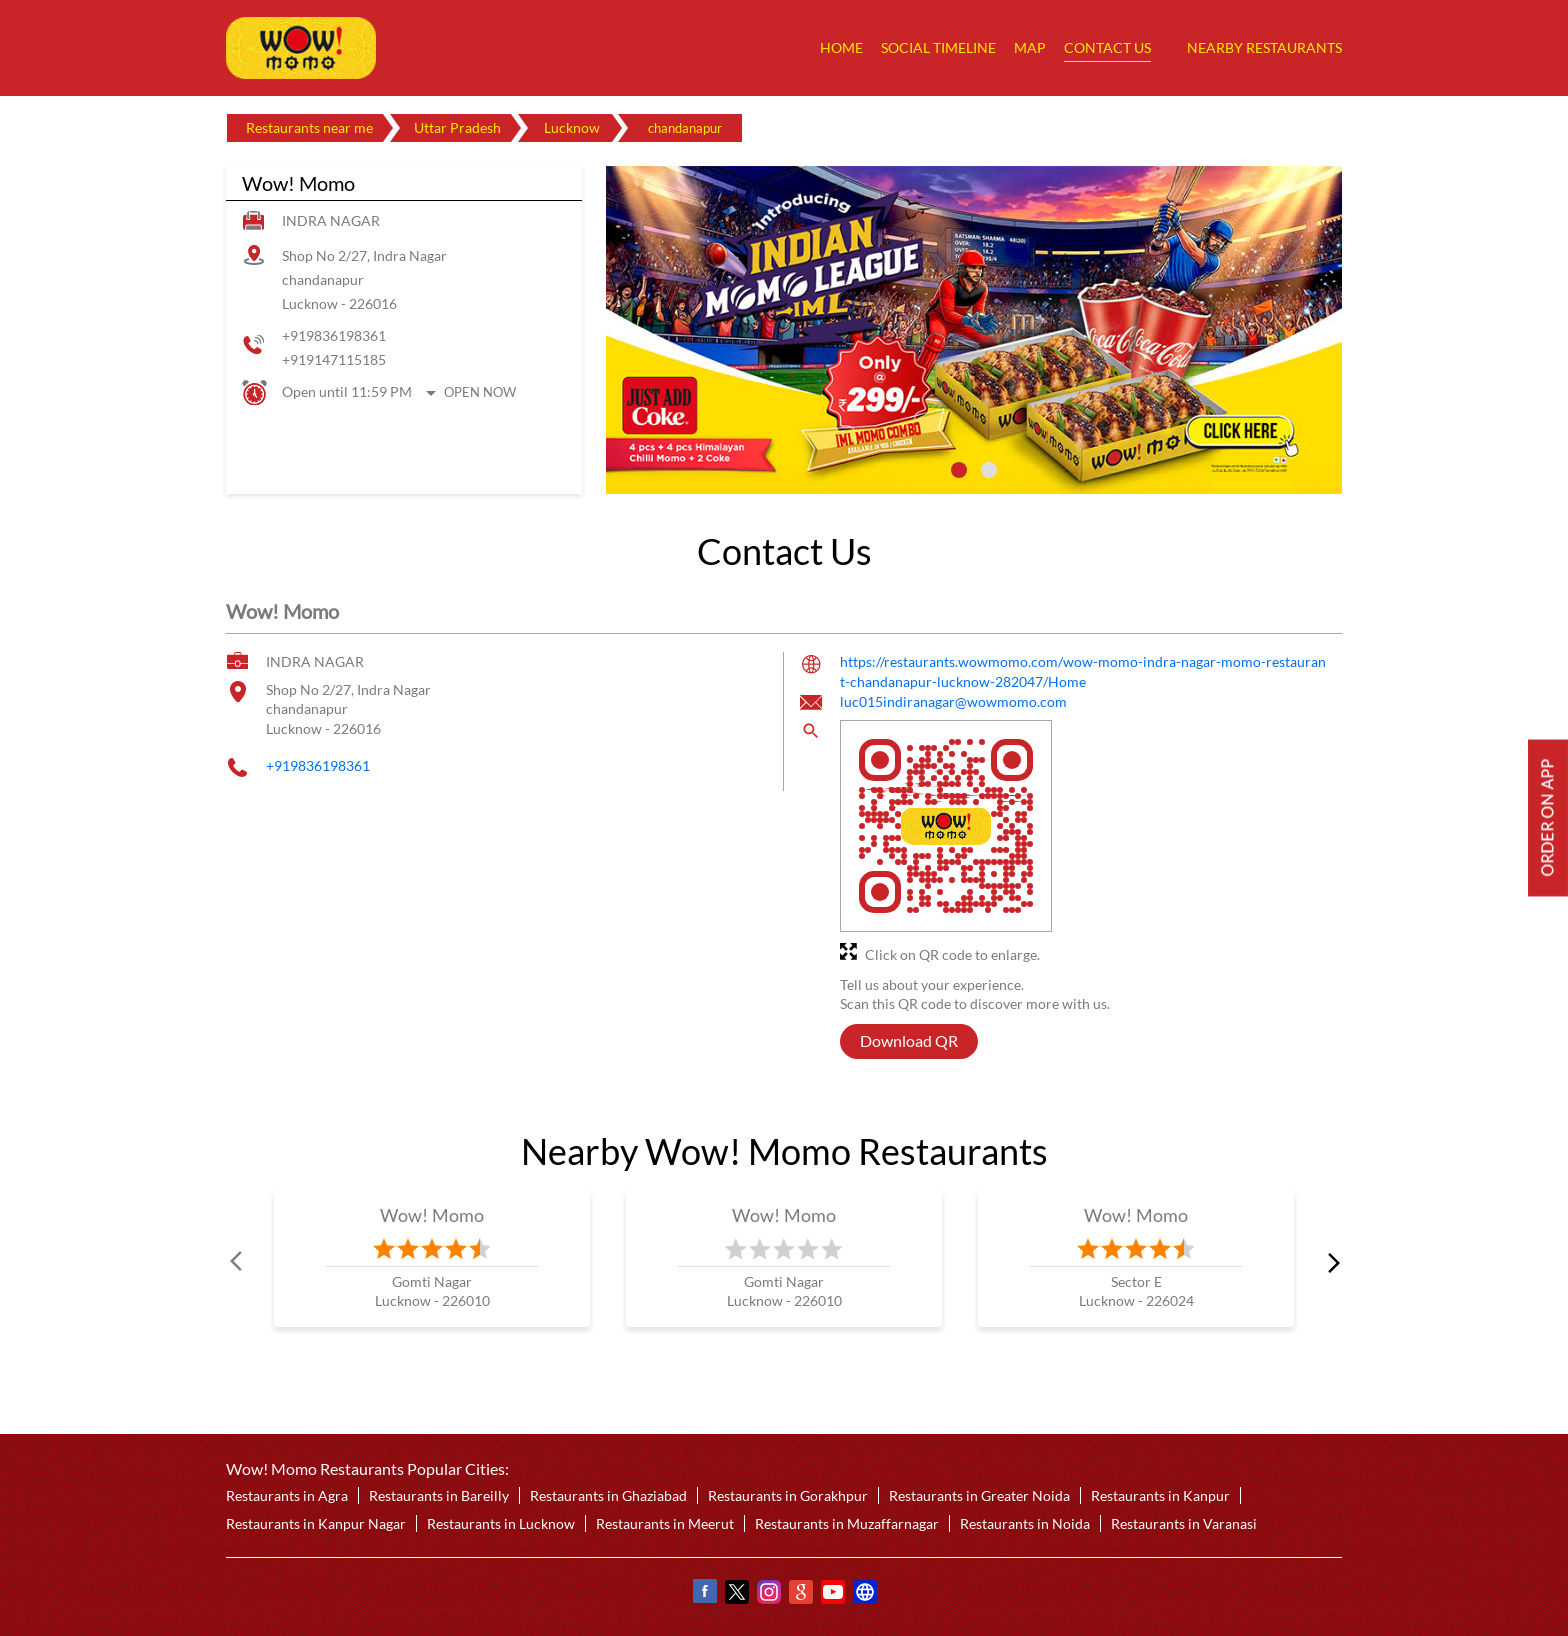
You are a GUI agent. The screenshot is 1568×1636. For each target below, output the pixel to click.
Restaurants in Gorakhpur (788, 1495)
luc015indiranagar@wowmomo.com (953, 702)
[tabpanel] (974, 330)
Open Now (480, 392)
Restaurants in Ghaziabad (608, 1495)
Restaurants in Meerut (665, 1523)
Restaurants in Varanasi (1184, 1523)
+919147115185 (334, 359)
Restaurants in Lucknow (501, 1523)
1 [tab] (959, 470)
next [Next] (1330, 1262)
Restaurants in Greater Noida (979, 1495)
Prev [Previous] (238, 1262)
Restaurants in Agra (287, 1495)
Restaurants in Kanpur (1160, 1495)
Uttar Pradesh (457, 127)
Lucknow (572, 127)
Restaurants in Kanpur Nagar (316, 1523)
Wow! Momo (432, 1215)
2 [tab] (989, 470)
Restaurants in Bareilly (439, 1495)
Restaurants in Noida (1025, 1523)
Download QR (909, 1041)
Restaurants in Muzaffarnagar (847, 1523)
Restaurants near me (309, 127)
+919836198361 (334, 335)
